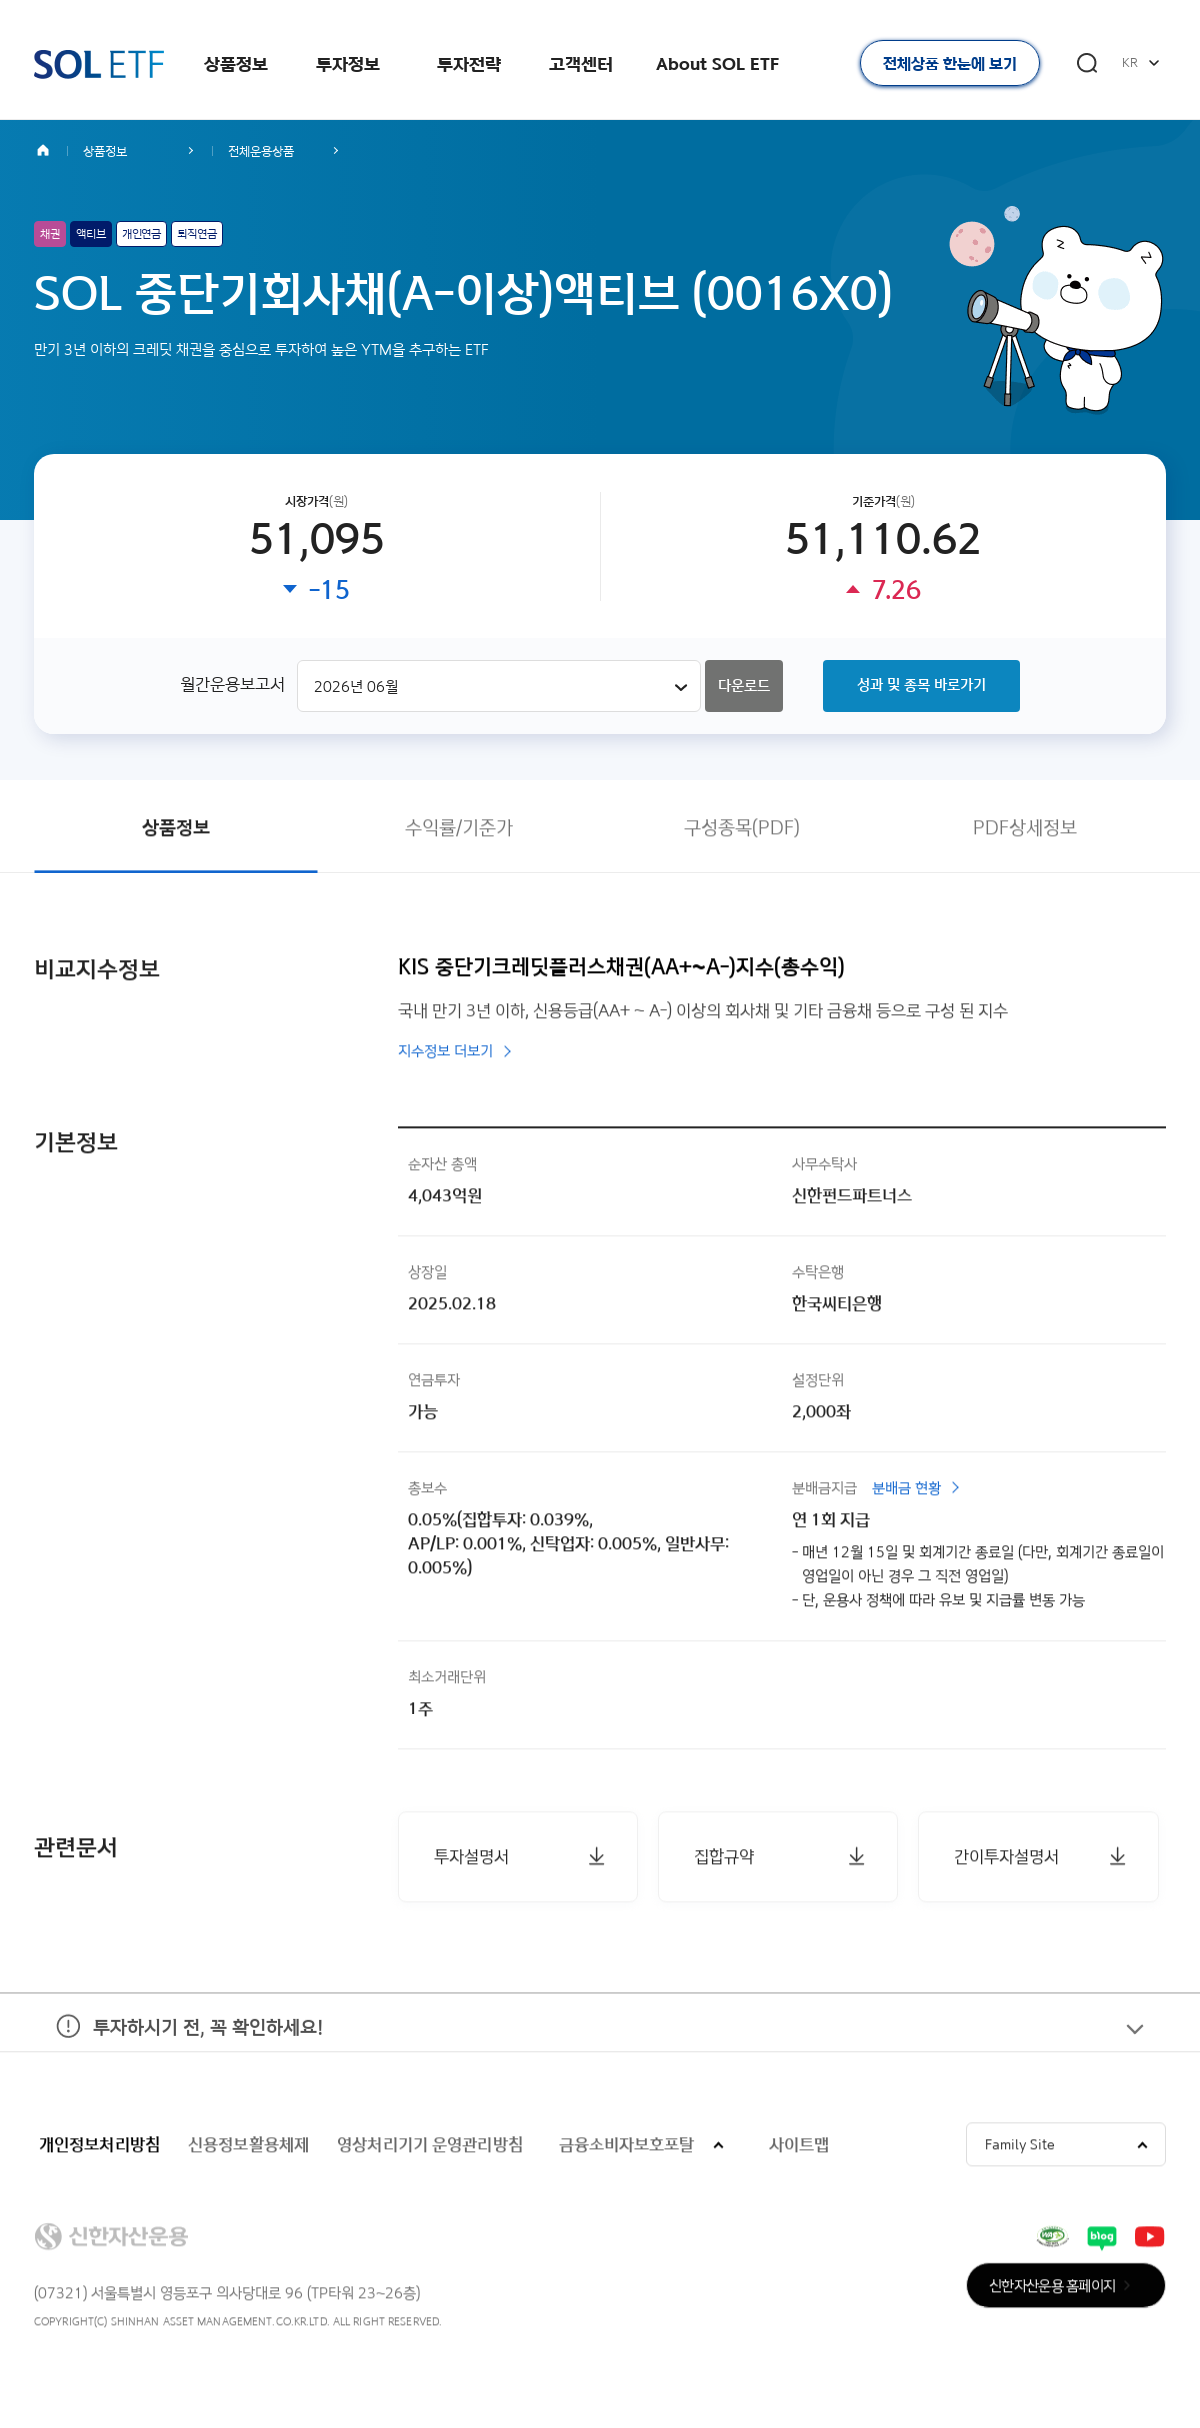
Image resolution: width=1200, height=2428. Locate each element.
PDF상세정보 (1025, 831)
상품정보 (236, 63)
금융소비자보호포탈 (626, 2148)
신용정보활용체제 (248, 2148)
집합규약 (724, 1859)
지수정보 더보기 (445, 1055)
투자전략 (469, 63)
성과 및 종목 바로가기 (921, 686)
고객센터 (581, 63)
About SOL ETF (717, 63)
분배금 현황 (906, 1491)
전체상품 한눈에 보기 (950, 63)
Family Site (1020, 2148)
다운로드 (744, 687)
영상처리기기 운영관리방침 (430, 2148)
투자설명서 (471, 1859)
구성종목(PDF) (742, 831)
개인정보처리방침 (99, 2148)
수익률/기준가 (459, 831)
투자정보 (348, 63)
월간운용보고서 (232, 685)
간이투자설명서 (1006, 1859)
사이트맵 (799, 2148)
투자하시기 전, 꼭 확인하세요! (178, 2047)
